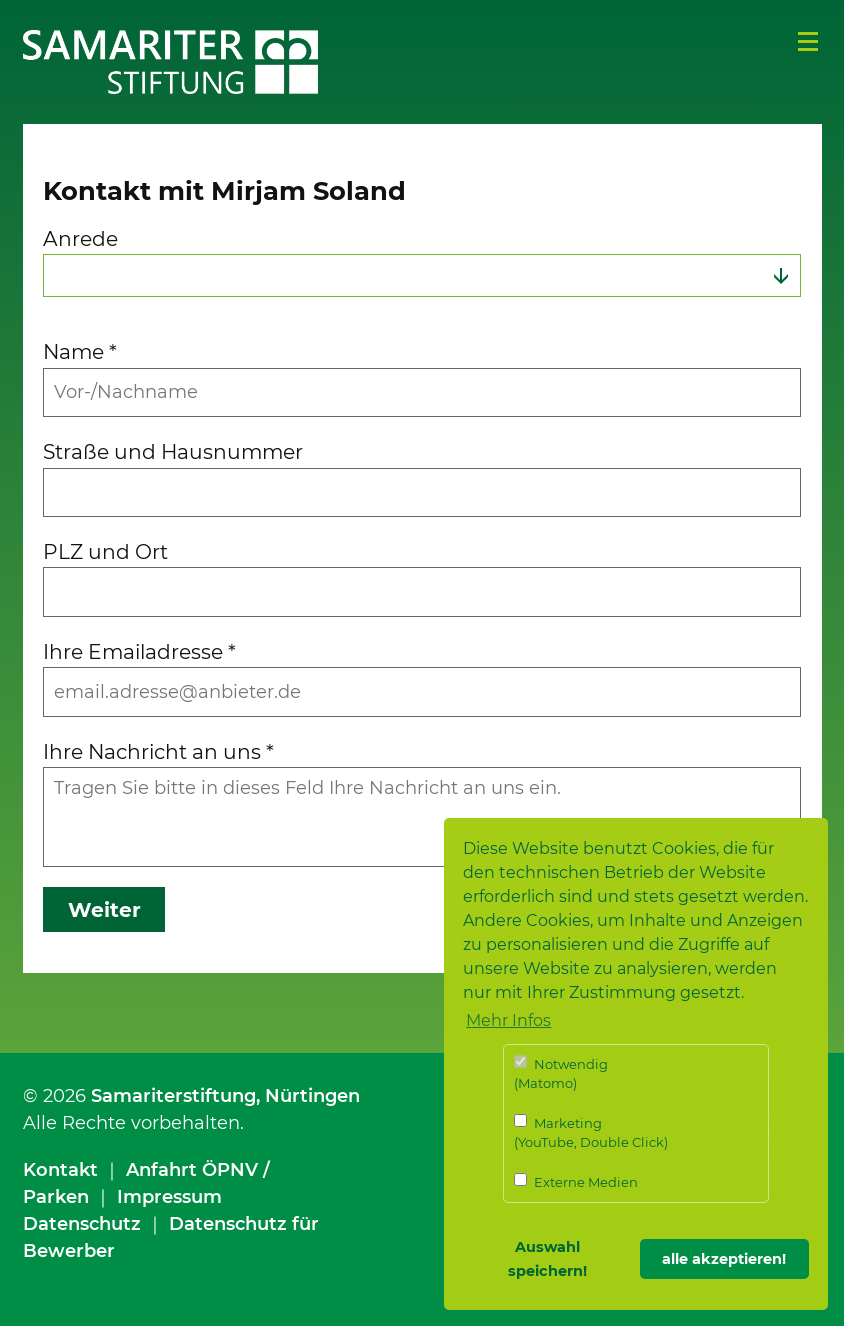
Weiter (104, 909)
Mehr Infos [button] (508, 1020)
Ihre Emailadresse (139, 651)
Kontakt (60, 1170)
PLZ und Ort (105, 551)
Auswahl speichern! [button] (547, 1259)
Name (80, 351)
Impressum (169, 1197)
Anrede (80, 238)
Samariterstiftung (173, 1096)
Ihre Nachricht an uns (158, 751)
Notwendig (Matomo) (561, 1073)
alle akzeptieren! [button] (724, 1259)
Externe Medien (576, 1181)
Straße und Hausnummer (173, 451)
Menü (808, 42)
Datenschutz (82, 1224)
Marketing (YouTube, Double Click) (591, 1132)
